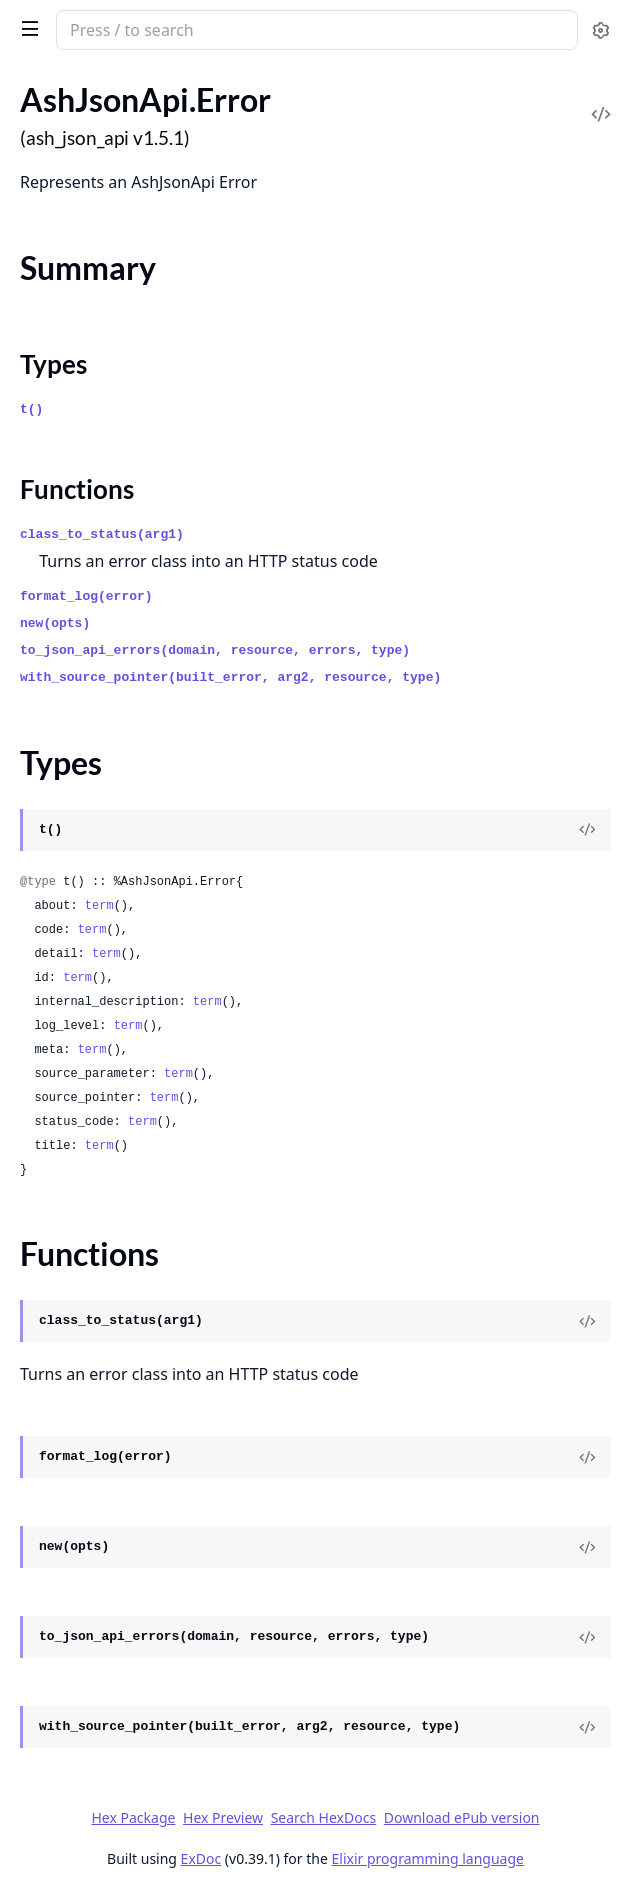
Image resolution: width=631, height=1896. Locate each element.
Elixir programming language (428, 1858)
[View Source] (587, 830)
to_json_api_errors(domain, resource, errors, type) (215, 650)
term (99, 906)
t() (31, 409)
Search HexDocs (323, 1818)
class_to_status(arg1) (102, 534)
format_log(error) (86, 596)
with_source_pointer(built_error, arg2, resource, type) (230, 677)
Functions (77, 489)
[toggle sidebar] (26, 28)
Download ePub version (462, 1817)
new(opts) (55, 623)
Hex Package (133, 1817)
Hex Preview (223, 1817)
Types (53, 364)
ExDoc (201, 1858)
